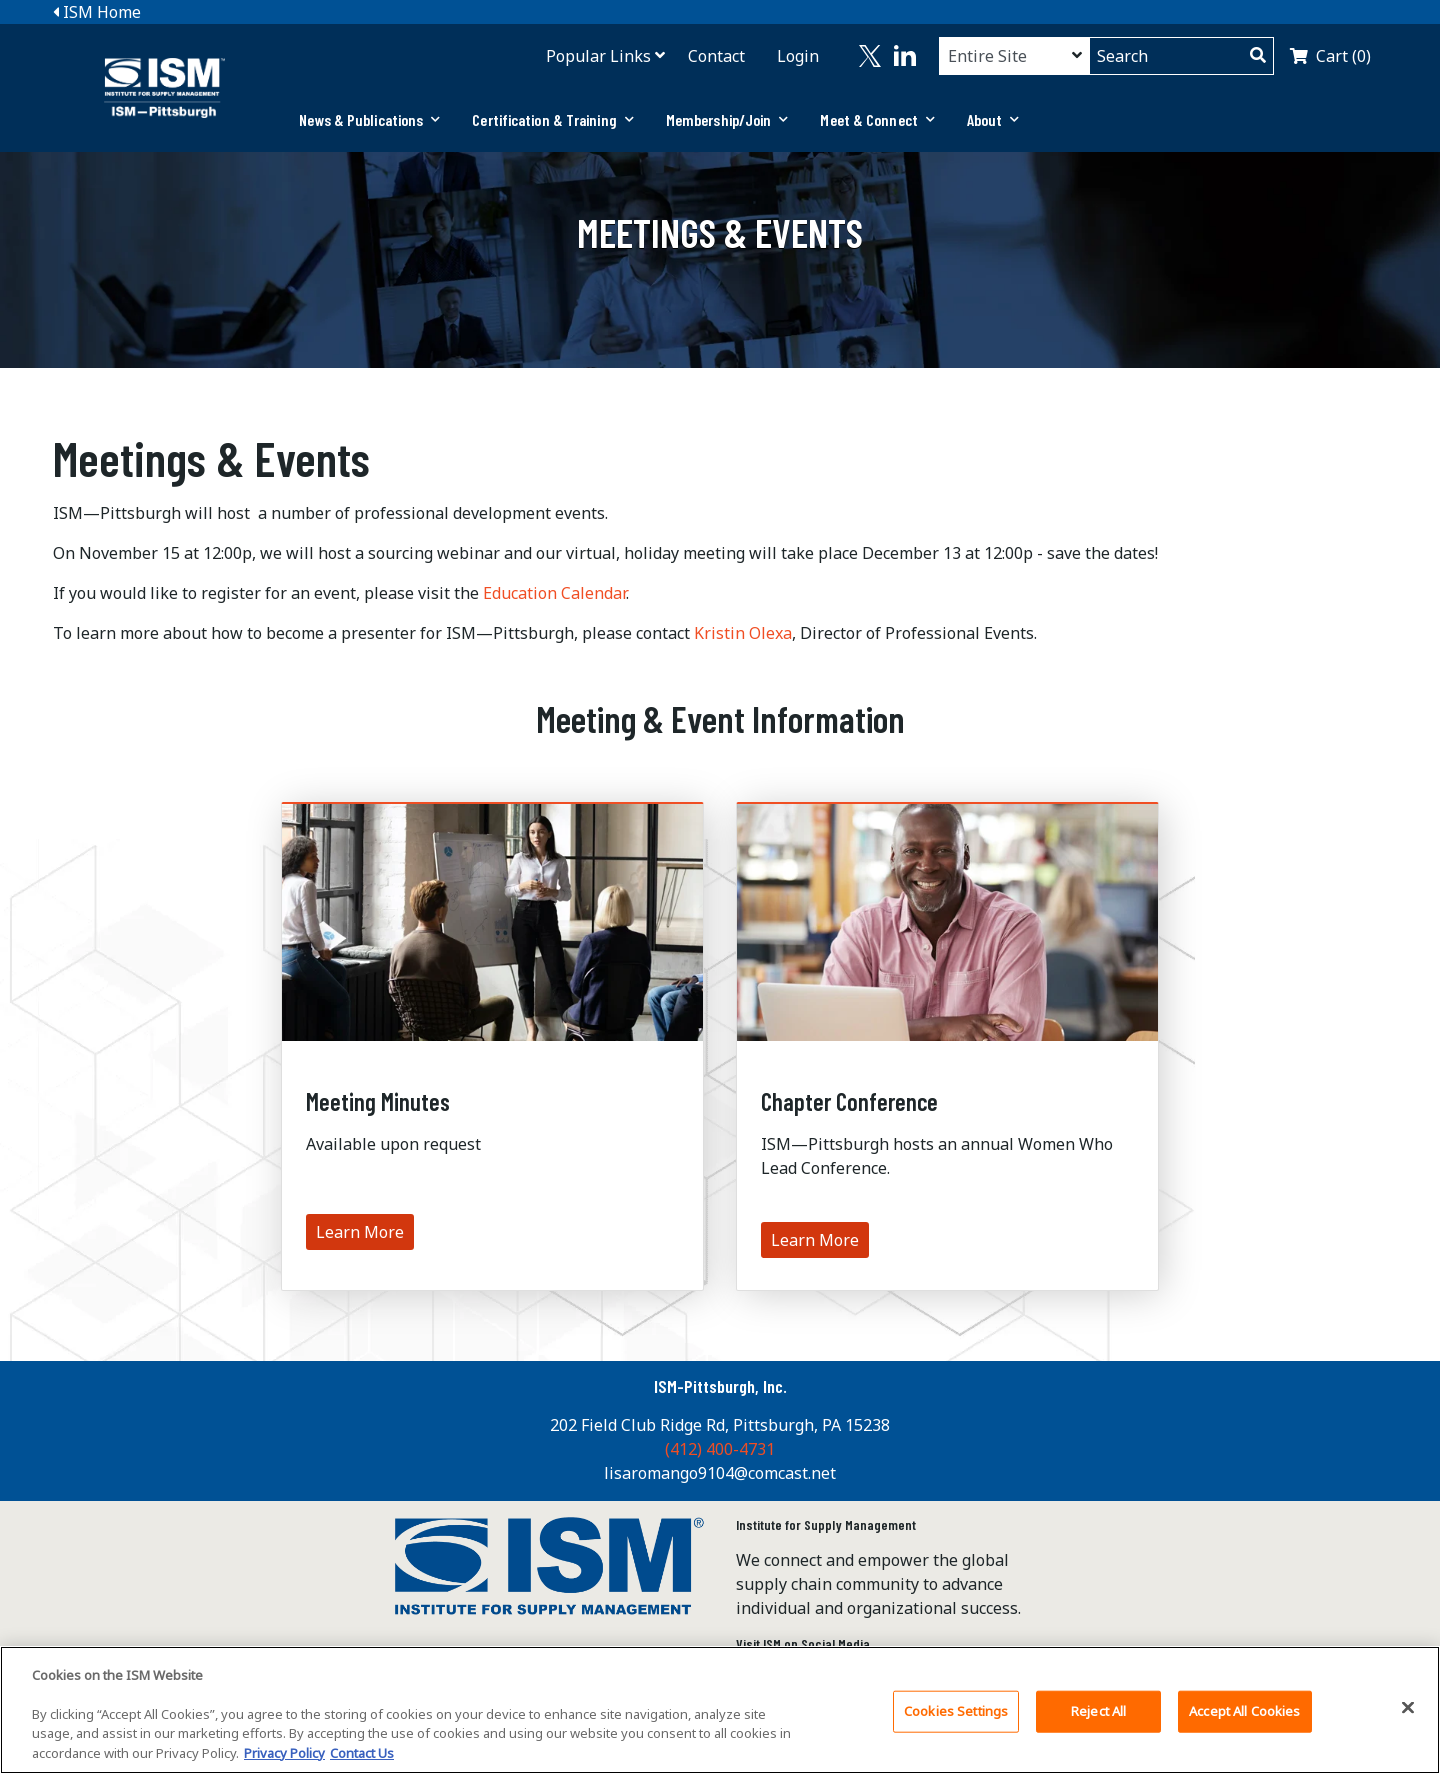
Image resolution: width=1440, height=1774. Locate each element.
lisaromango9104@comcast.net (720, 1473)
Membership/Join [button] (727, 119)
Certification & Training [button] (553, 119)
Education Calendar (554, 593)
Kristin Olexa (743, 633)
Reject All (1098, 1725)
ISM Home (97, 12)
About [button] (993, 119)
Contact (716, 56)
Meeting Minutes (378, 1101)
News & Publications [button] (369, 119)
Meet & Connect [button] (877, 119)
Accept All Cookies (1244, 1725)
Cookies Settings (956, 1725)
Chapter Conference (849, 1101)
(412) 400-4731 (720, 1449)
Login (798, 56)
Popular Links (598, 56)
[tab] (369, 120)
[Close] (1408, 1722)
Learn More (360, 1232)
